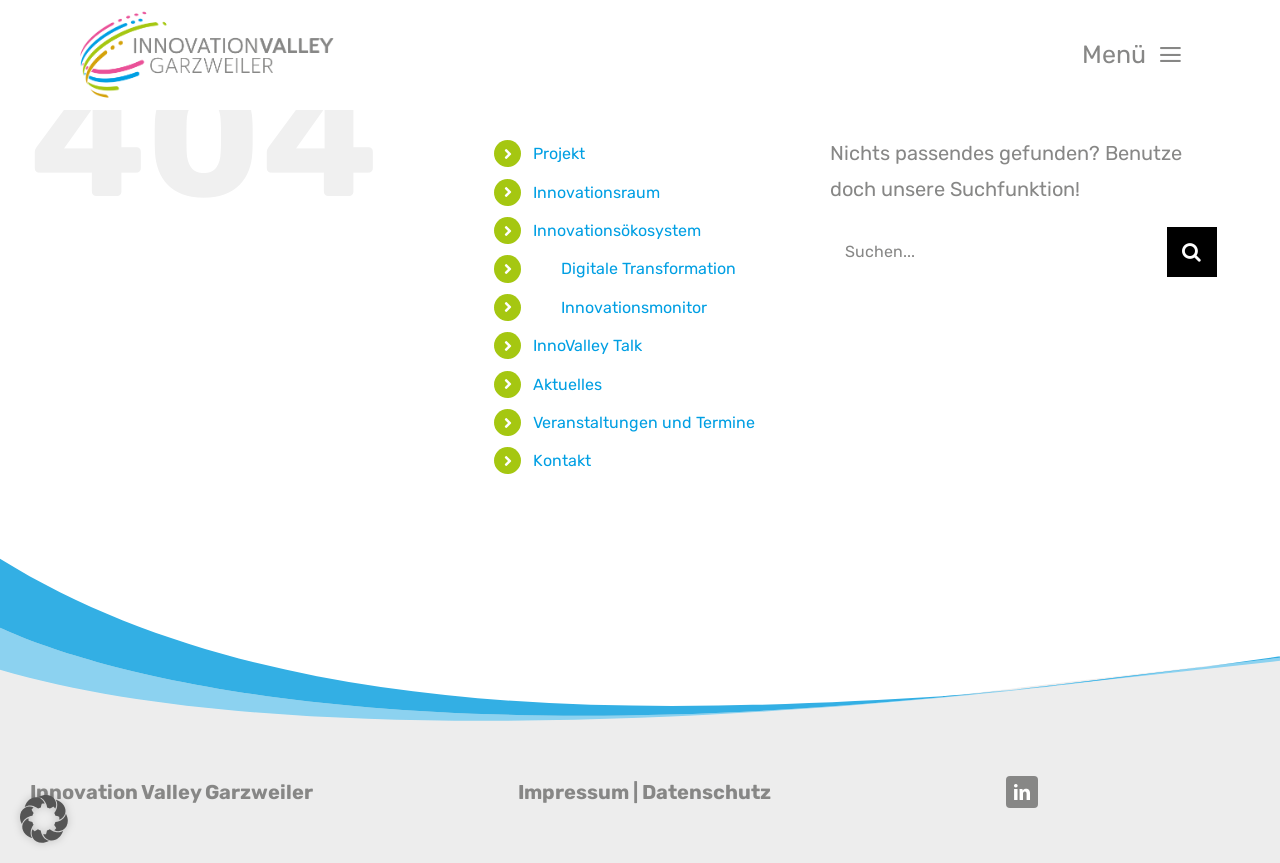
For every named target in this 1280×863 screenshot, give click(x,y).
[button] (44, 819)
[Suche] (1192, 252)
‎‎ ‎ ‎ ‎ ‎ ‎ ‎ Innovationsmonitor (620, 307)
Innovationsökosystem (617, 230)
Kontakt (562, 460)
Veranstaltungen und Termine (644, 422)
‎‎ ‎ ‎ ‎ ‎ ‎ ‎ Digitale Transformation (634, 268)
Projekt (559, 153)
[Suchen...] (998, 252)
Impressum (573, 792)
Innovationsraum (596, 192)
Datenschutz (706, 792)
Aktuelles (567, 384)
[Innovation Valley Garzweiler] (207, 18)
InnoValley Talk (587, 345)
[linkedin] (1022, 792)
